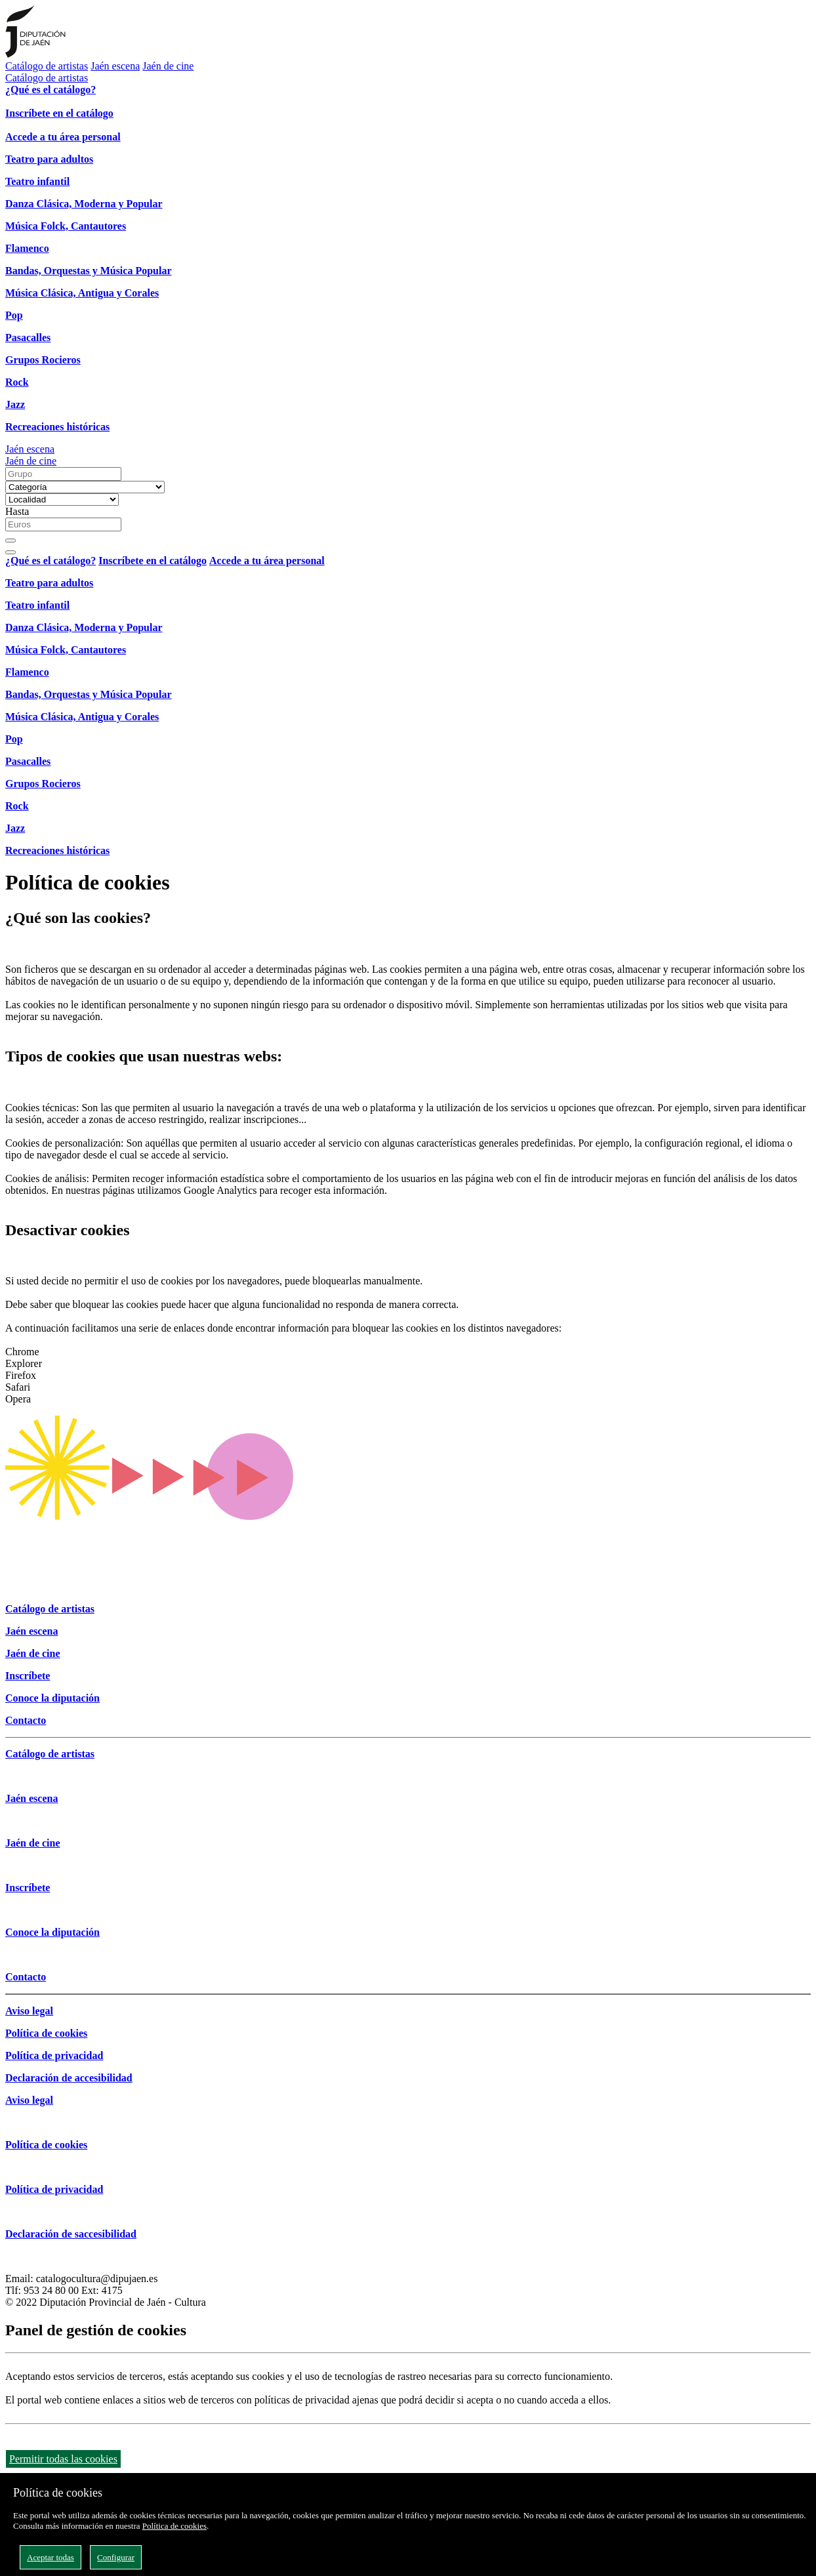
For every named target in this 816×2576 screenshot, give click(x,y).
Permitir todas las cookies (63, 2458)
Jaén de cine (168, 66)
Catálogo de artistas (46, 66)
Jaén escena (115, 66)
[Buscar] (10, 540)
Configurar (115, 2557)
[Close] (10, 552)
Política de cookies (174, 2526)
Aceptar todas (50, 2557)
